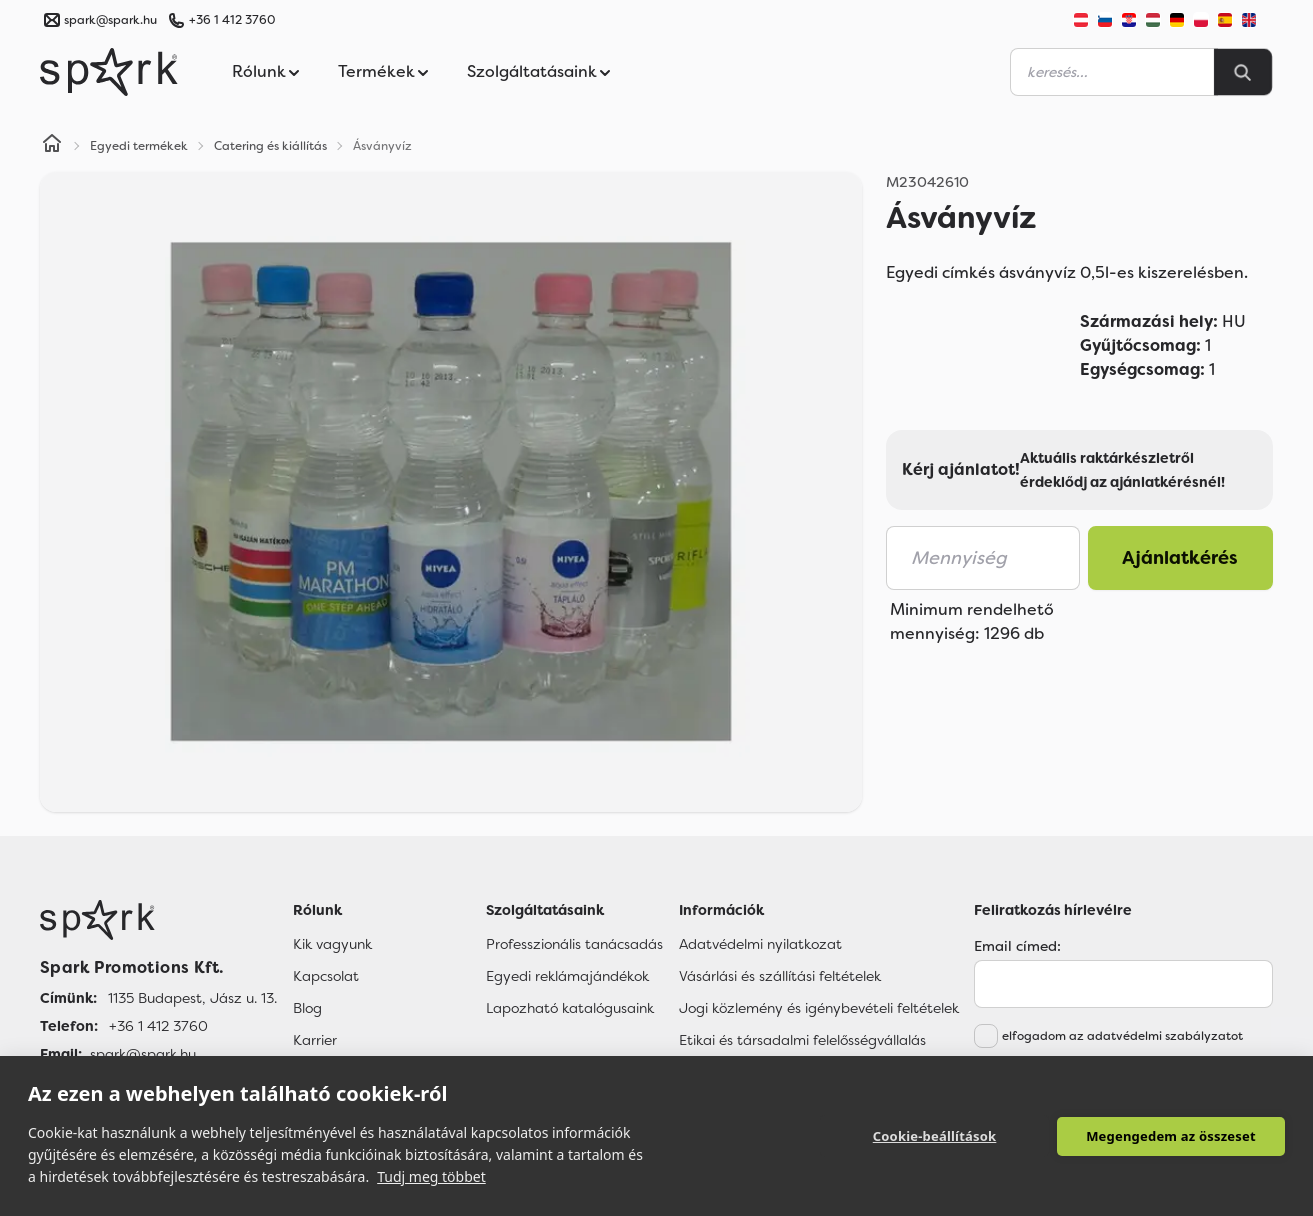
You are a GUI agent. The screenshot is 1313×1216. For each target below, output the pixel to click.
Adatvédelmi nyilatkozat (760, 944)
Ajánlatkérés (1180, 558)
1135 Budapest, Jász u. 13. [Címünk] (192, 998)
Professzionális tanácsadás (574, 944)
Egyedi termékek (139, 146)
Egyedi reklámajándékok (567, 976)
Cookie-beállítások (935, 1136)
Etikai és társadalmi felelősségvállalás (802, 1040)
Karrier (315, 1040)
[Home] (52, 146)
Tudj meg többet (431, 1176)
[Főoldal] (158, 920)
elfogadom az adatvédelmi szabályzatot (1122, 1036)
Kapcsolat (326, 976)
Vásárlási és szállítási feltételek (780, 976)
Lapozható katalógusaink (570, 1008)
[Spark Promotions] (109, 72)
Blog (307, 1008)
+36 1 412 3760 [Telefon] (158, 1026)
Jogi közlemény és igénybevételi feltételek (819, 1008)
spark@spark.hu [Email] (143, 1054)
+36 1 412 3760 (232, 20)
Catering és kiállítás (270, 146)
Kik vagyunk (332, 944)
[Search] (1243, 72)
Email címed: (1017, 946)
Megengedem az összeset (1171, 1136)
